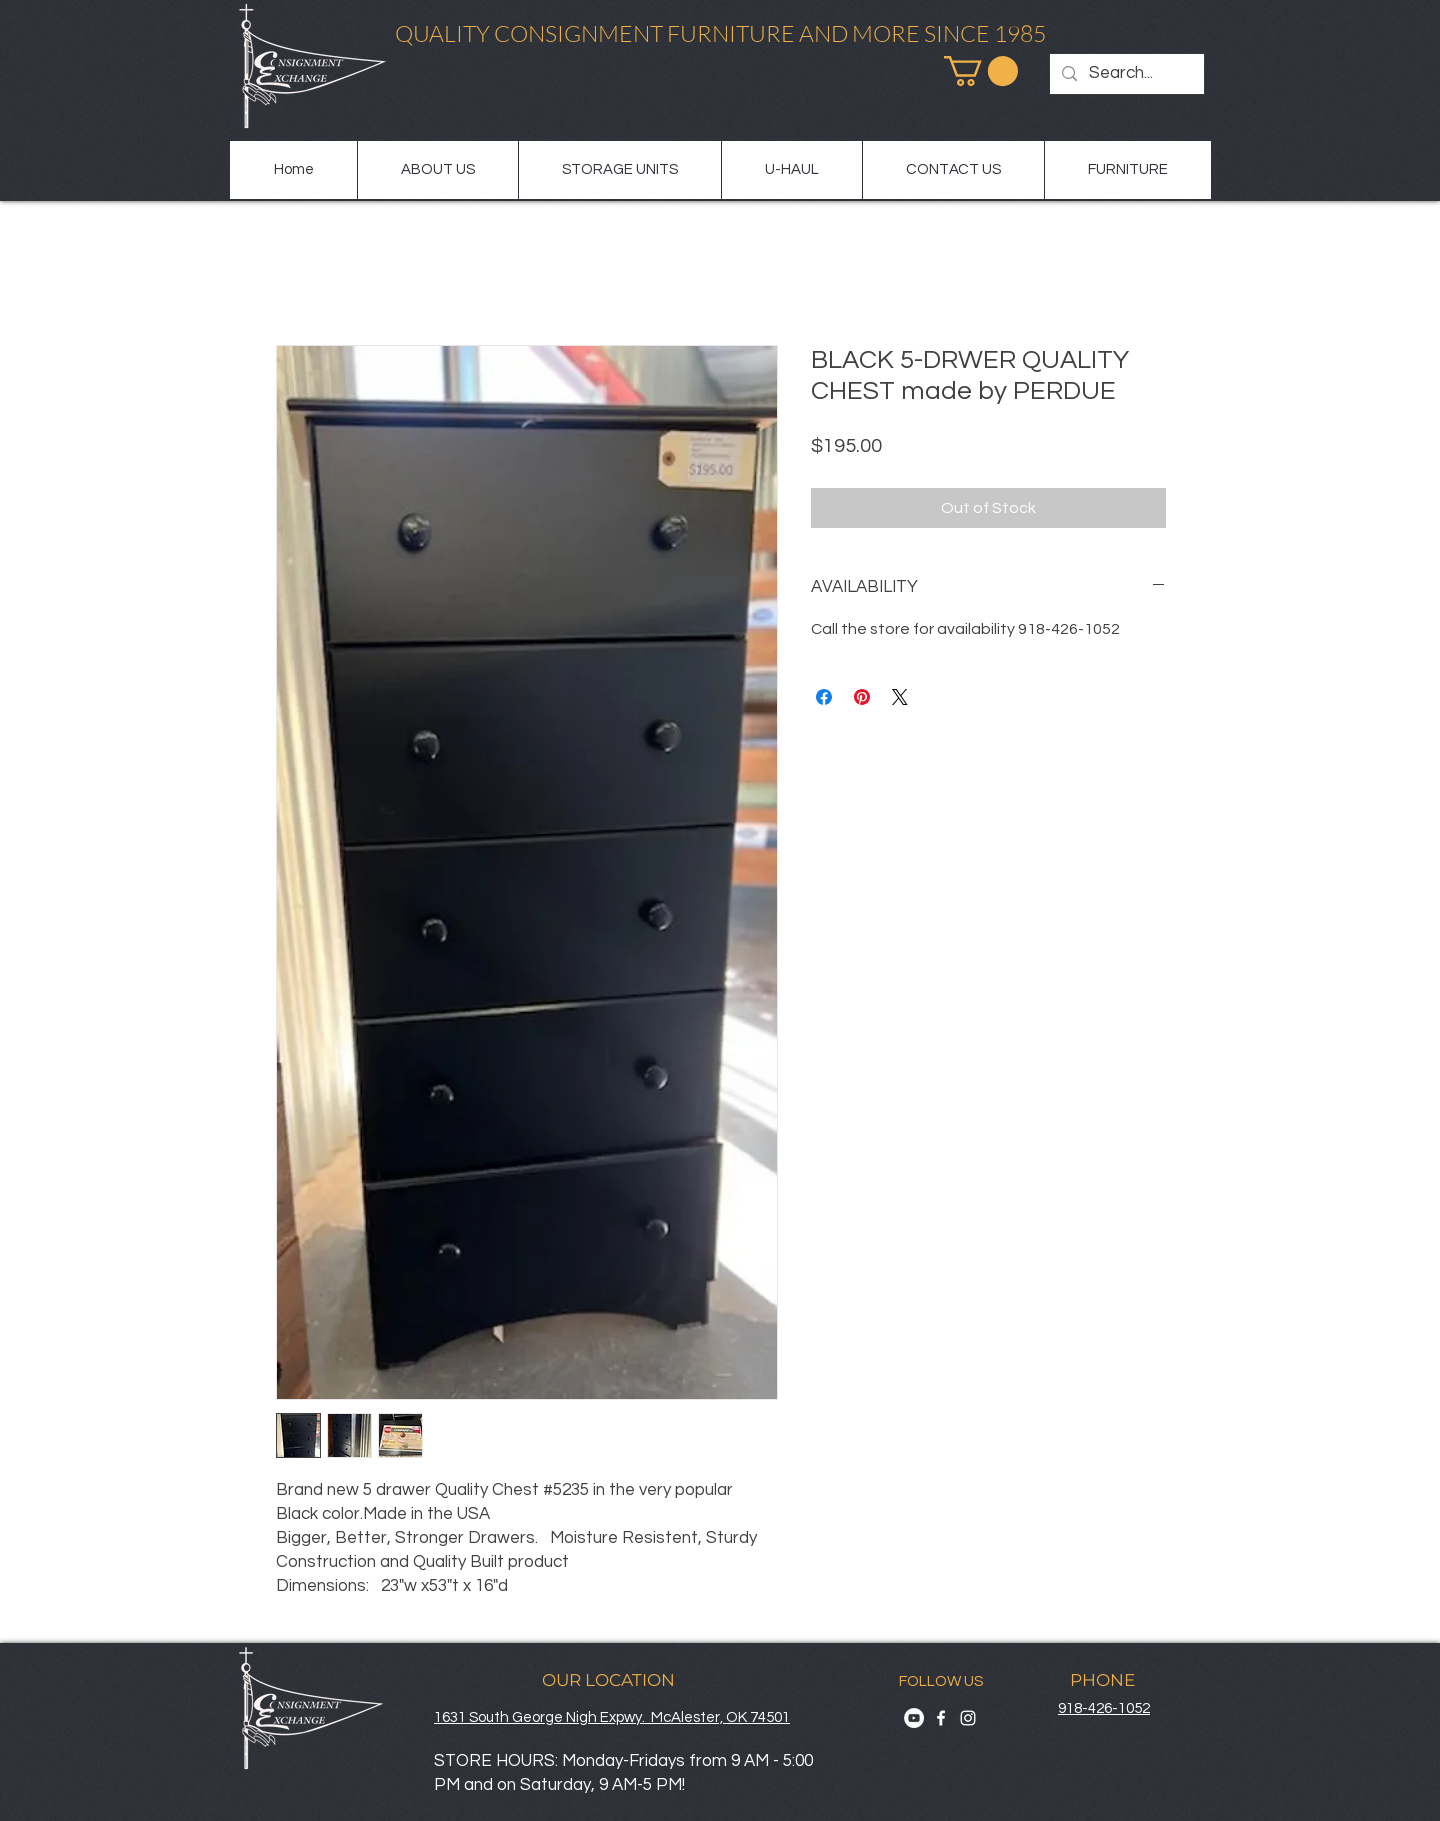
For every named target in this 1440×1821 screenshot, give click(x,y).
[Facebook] (941, 1718)
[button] (981, 71)
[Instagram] (968, 1718)
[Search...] (1125, 74)
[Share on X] (900, 697)
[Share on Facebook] (824, 697)
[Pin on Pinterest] (862, 697)
